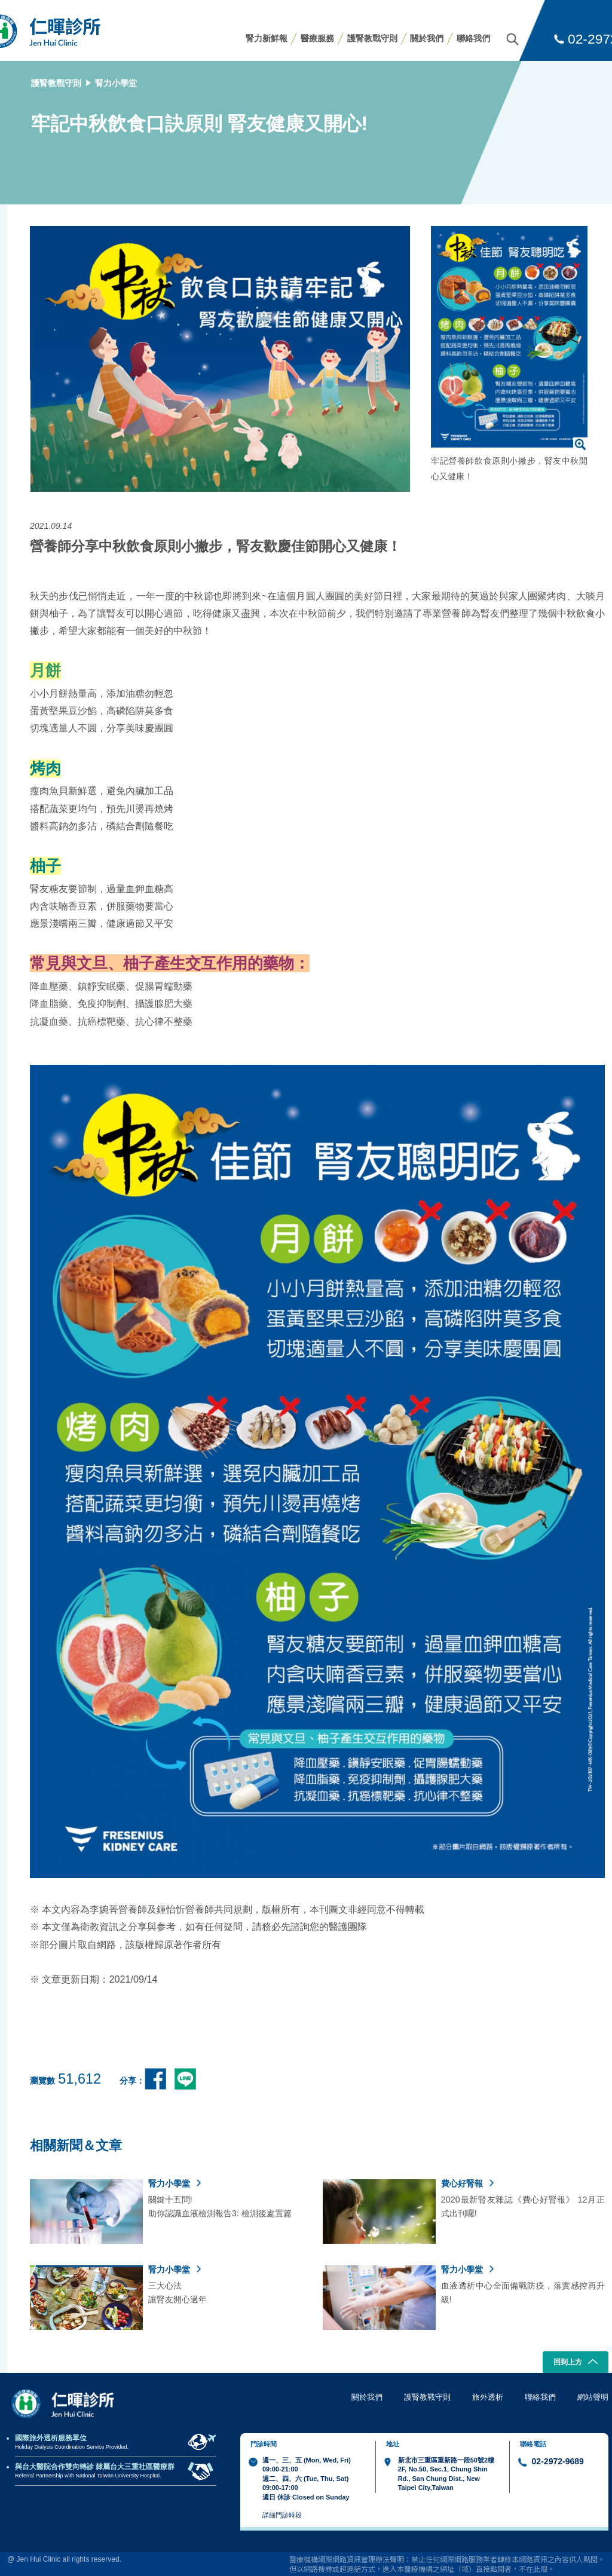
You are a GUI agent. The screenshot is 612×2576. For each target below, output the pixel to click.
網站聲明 (592, 2397)
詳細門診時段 (282, 2515)
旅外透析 (487, 2397)
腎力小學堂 (116, 83)
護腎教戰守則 (372, 38)
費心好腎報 (467, 2183)
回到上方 (575, 2363)
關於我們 (426, 38)
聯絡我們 (473, 38)
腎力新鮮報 (266, 38)
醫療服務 (317, 38)
